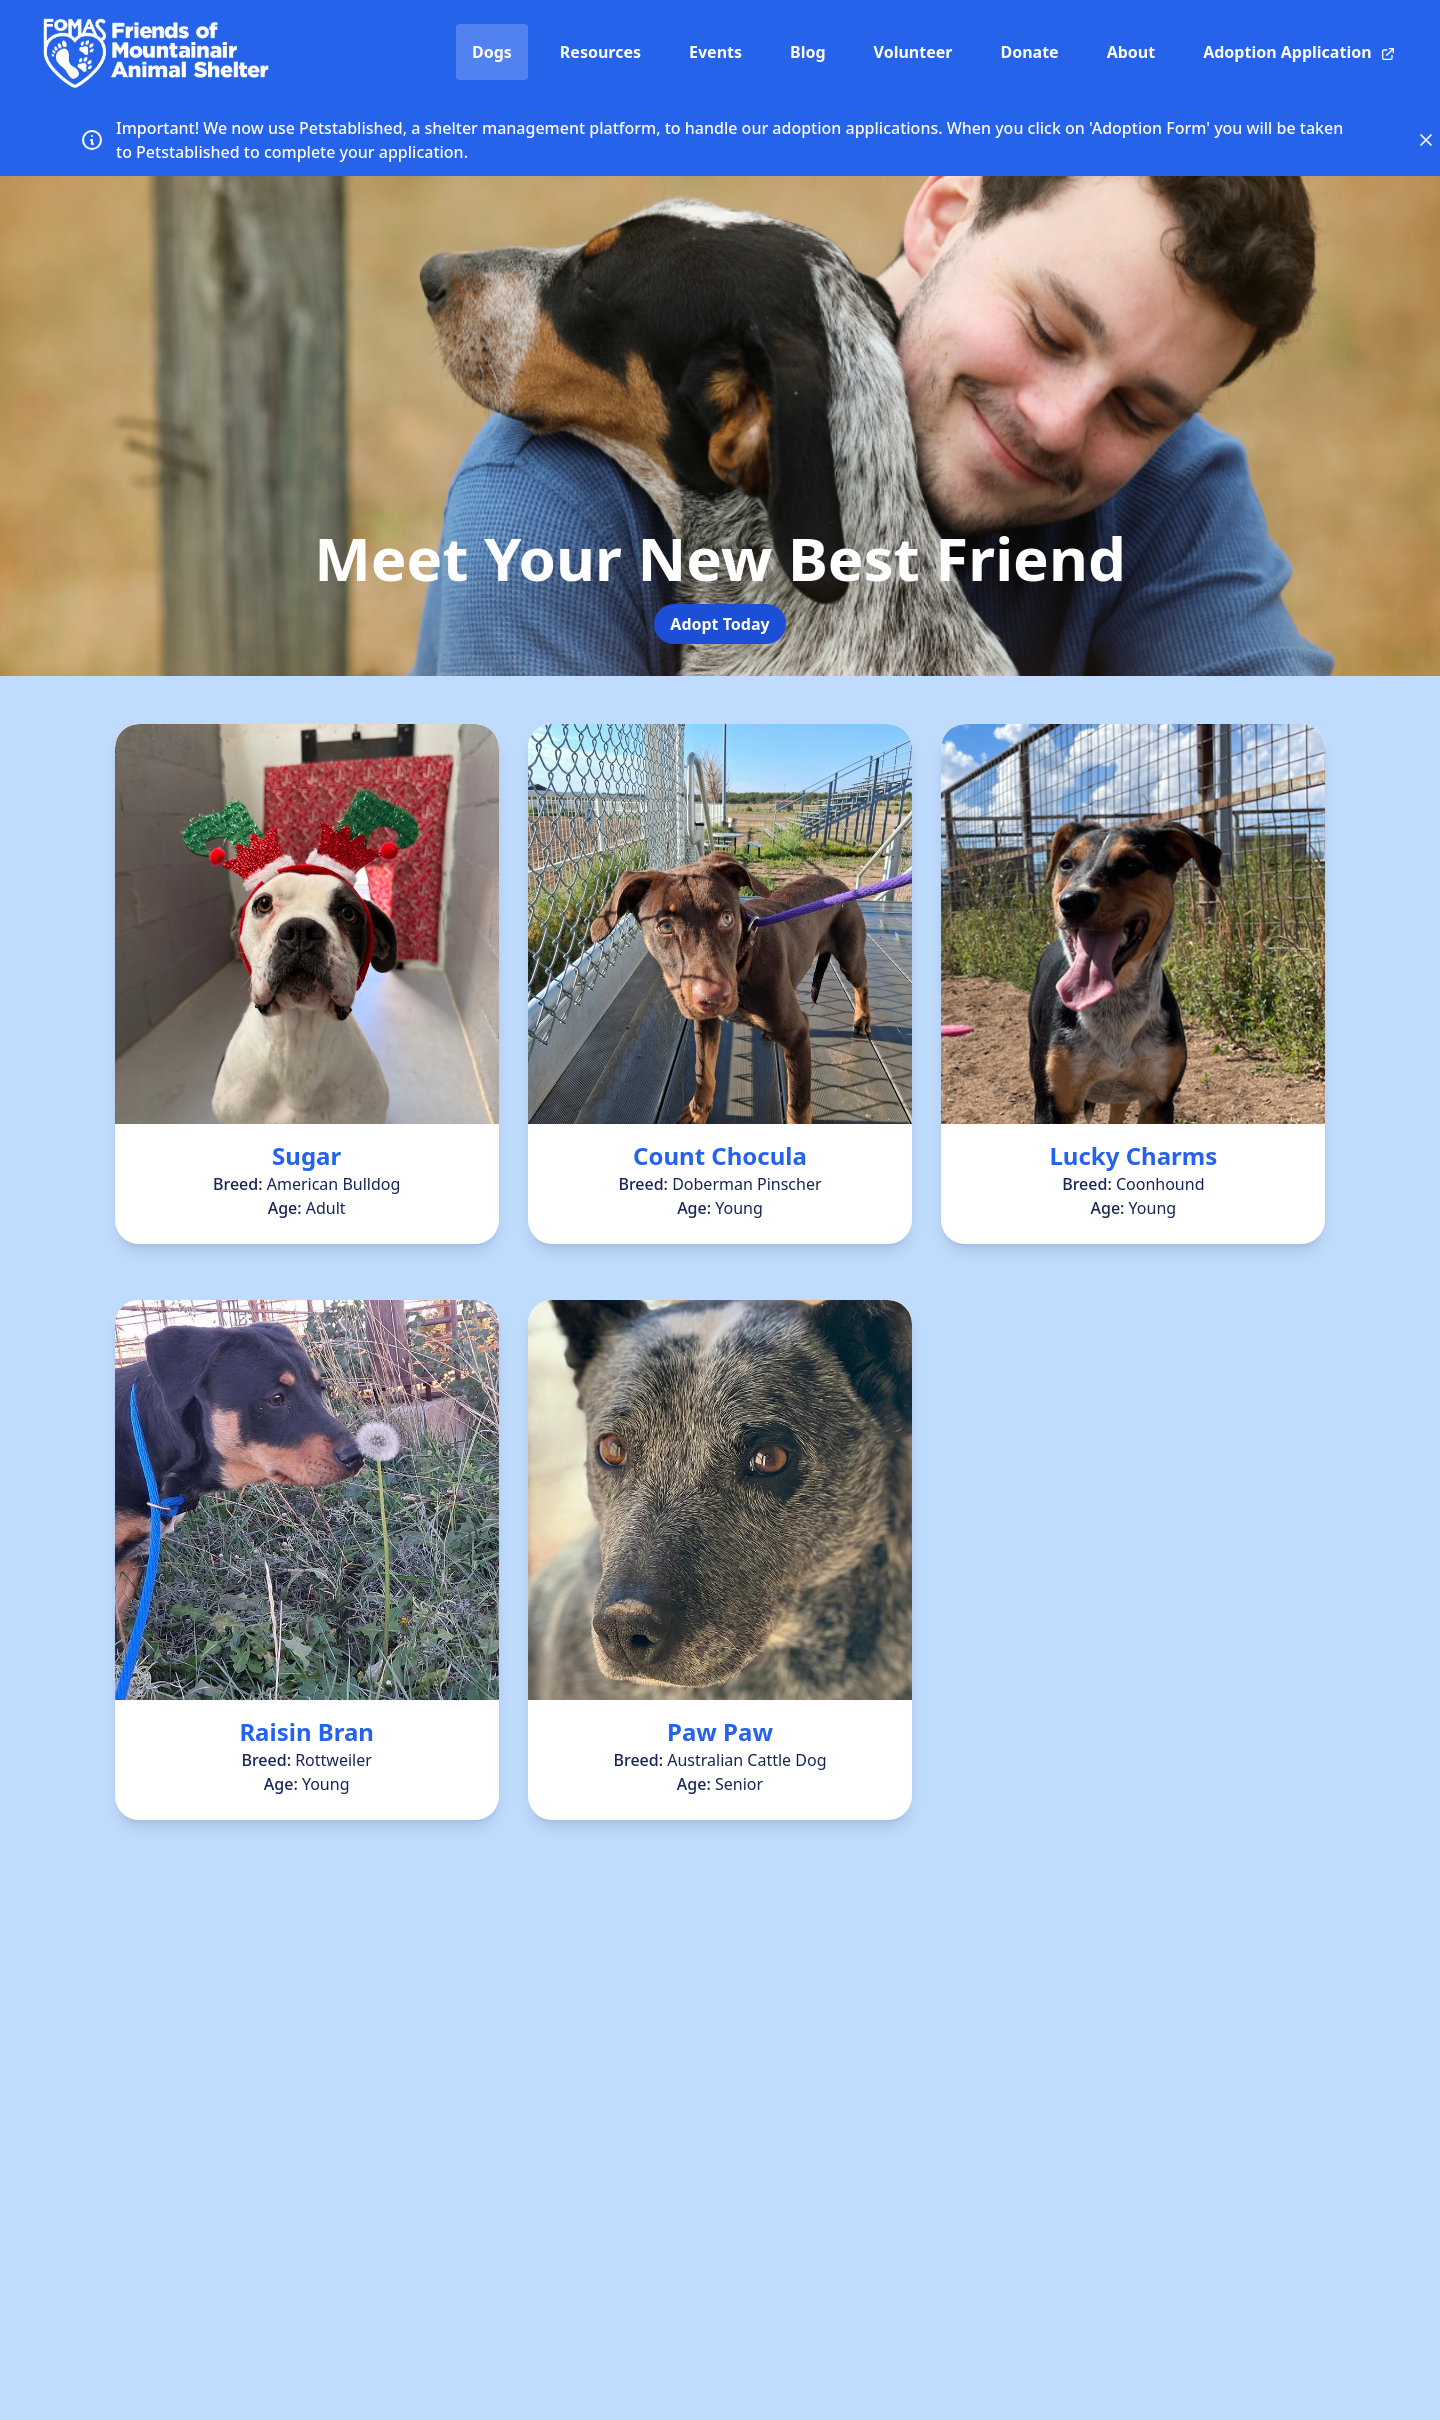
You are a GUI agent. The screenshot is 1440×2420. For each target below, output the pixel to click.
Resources (600, 52)
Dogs (492, 52)
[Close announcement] (1426, 140)
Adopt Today (719, 624)
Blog (808, 52)
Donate (1029, 52)
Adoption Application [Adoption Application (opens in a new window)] (1299, 52)
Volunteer (913, 52)
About (1131, 52)
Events (715, 52)
